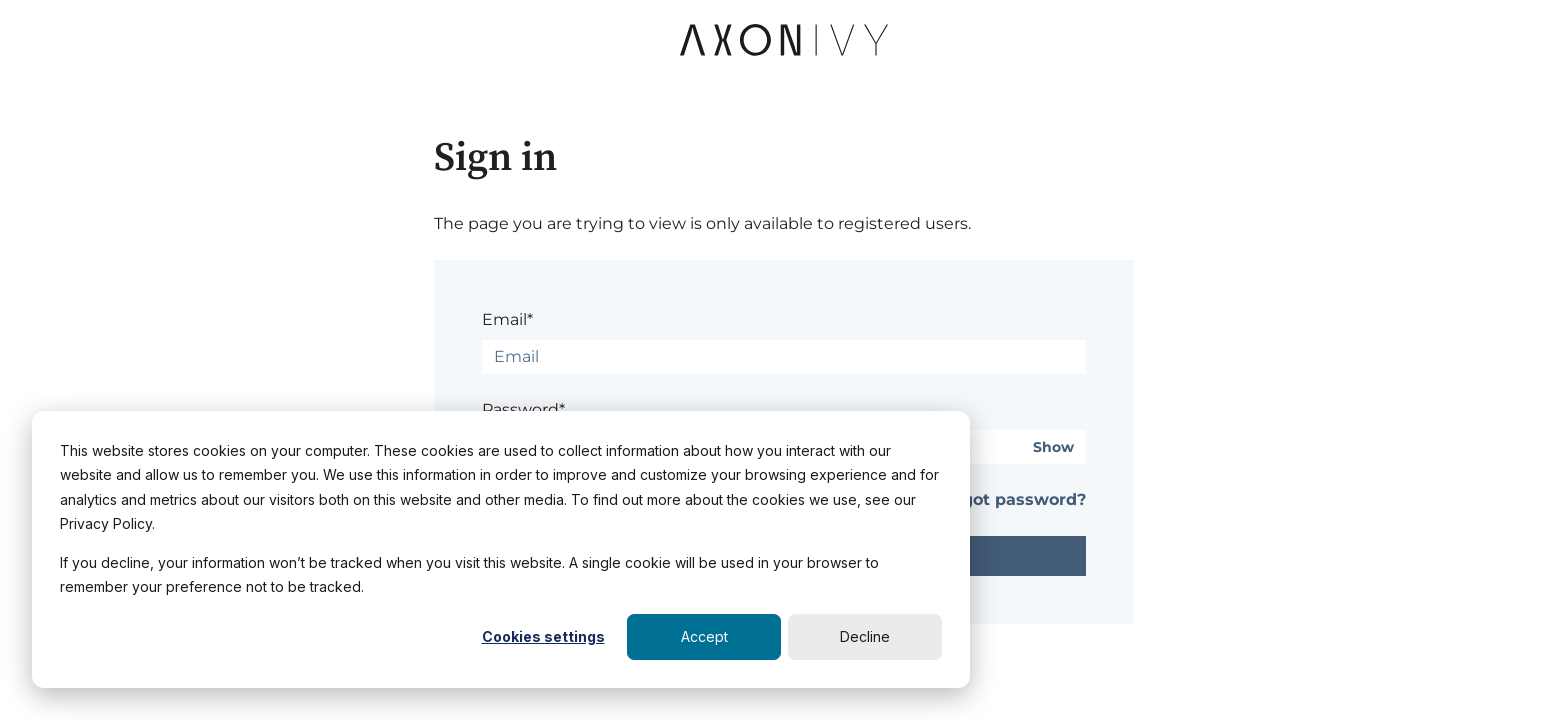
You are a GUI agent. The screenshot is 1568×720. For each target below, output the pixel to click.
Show (1053, 447)
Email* (507, 319)
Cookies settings (543, 636)
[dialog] (501, 549)
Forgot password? (1010, 499)
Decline (865, 636)
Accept (704, 636)
